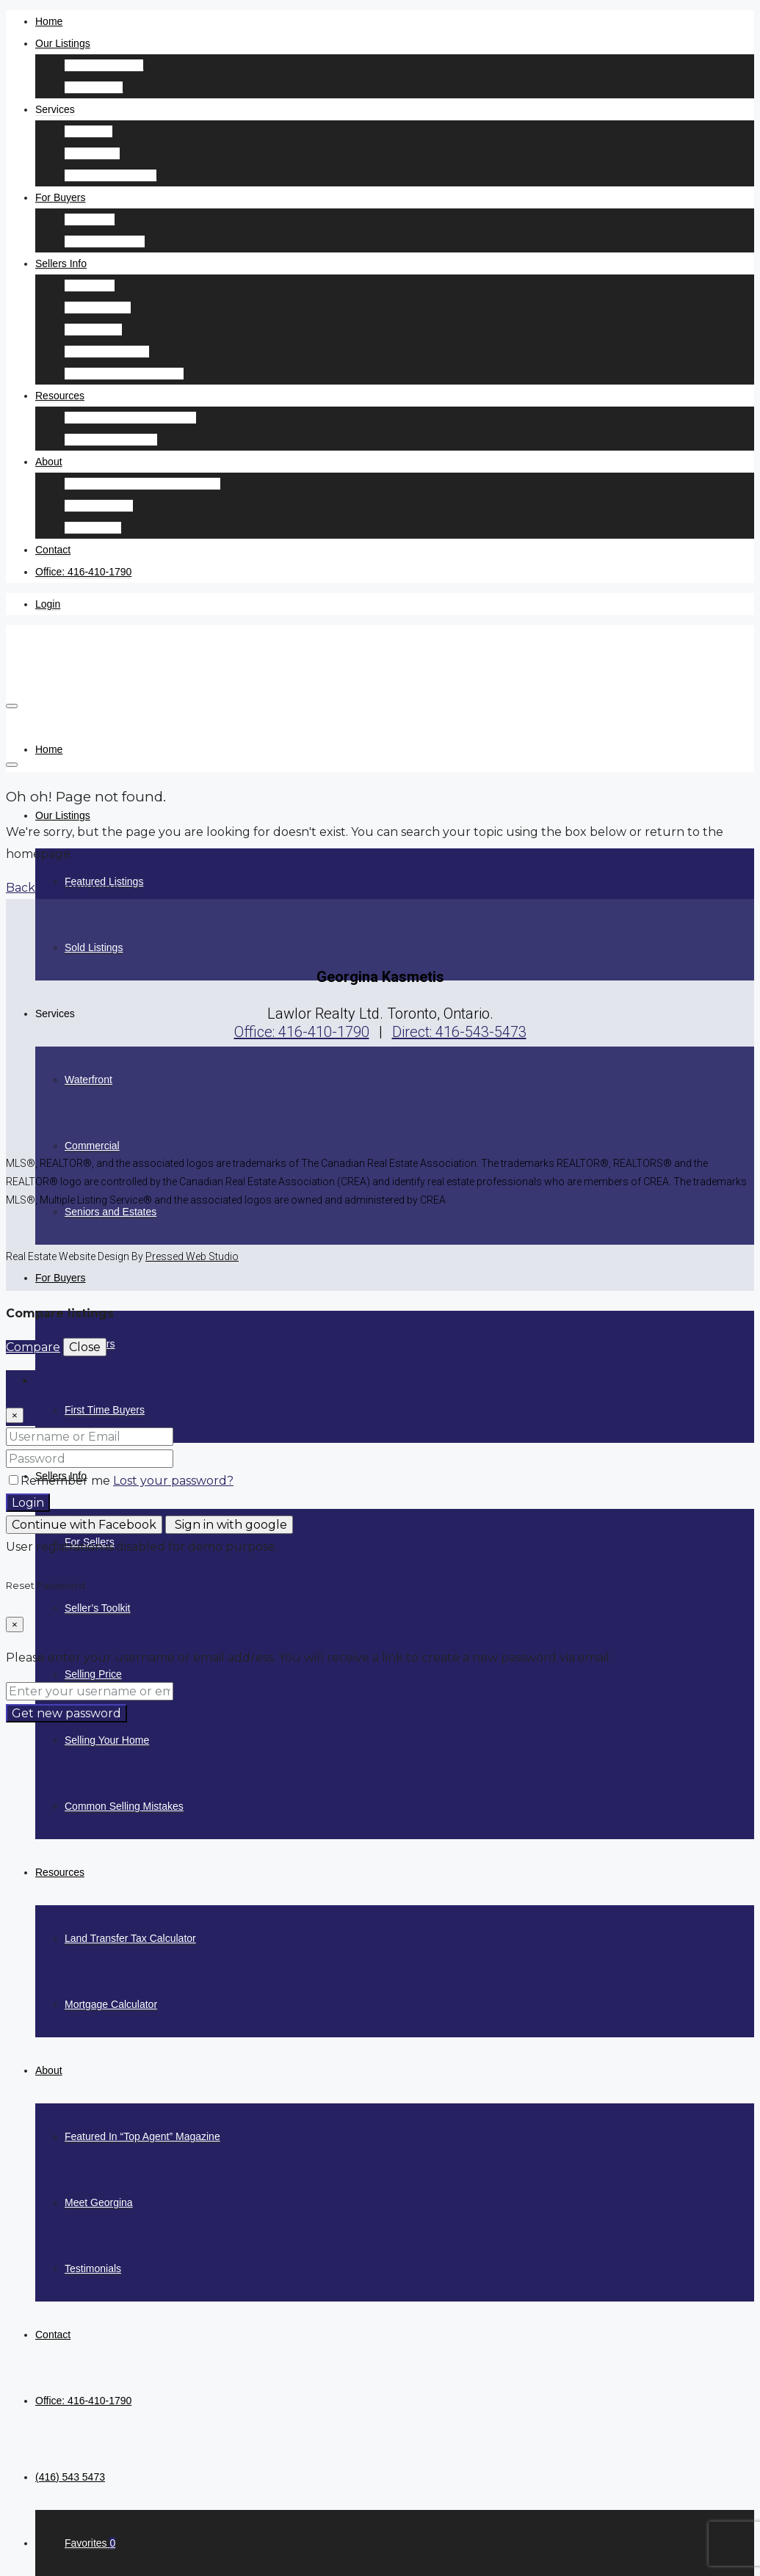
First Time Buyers (105, 241)
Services (55, 109)
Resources (59, 395)
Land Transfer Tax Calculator (130, 417)
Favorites (90, 2543)
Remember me (61, 1481)
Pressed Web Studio (192, 1256)
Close (85, 1347)
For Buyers (60, 197)
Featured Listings (104, 65)
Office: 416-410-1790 (83, 572)
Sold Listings (94, 87)
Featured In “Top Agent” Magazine (142, 484)
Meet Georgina (99, 506)
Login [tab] (51, 1381)
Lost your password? (173, 1481)
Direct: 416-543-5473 (459, 1032)
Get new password (66, 1713)
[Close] (14, 1415)
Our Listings (62, 43)
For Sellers (90, 285)
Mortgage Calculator (111, 439)
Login (47, 604)
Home (48, 21)
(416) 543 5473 (70, 2477)
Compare (33, 1347)
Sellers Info (61, 263)
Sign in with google (229, 1525)
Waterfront (88, 131)
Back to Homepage (63, 888)
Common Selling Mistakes (124, 373)
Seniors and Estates (110, 175)
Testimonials (93, 528)
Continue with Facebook (84, 1525)
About (48, 461)
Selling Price (93, 329)
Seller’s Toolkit (98, 307)
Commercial (92, 153)
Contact (52, 550)
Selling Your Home (107, 351)
